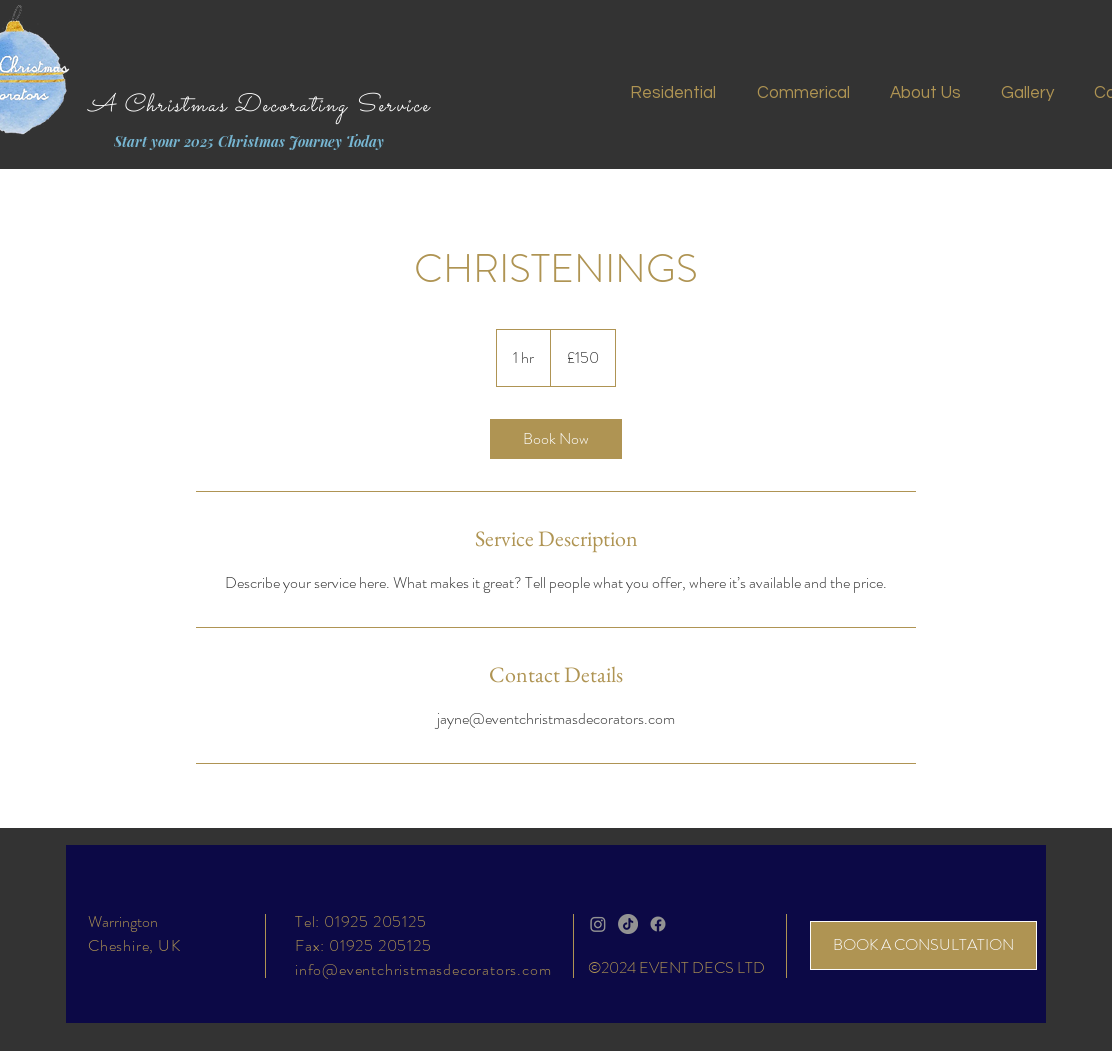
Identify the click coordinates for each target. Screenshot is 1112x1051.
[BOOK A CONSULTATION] (923, 945)
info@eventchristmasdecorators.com (423, 969)
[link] (556, 439)
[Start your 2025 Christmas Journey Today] (248, 141)
